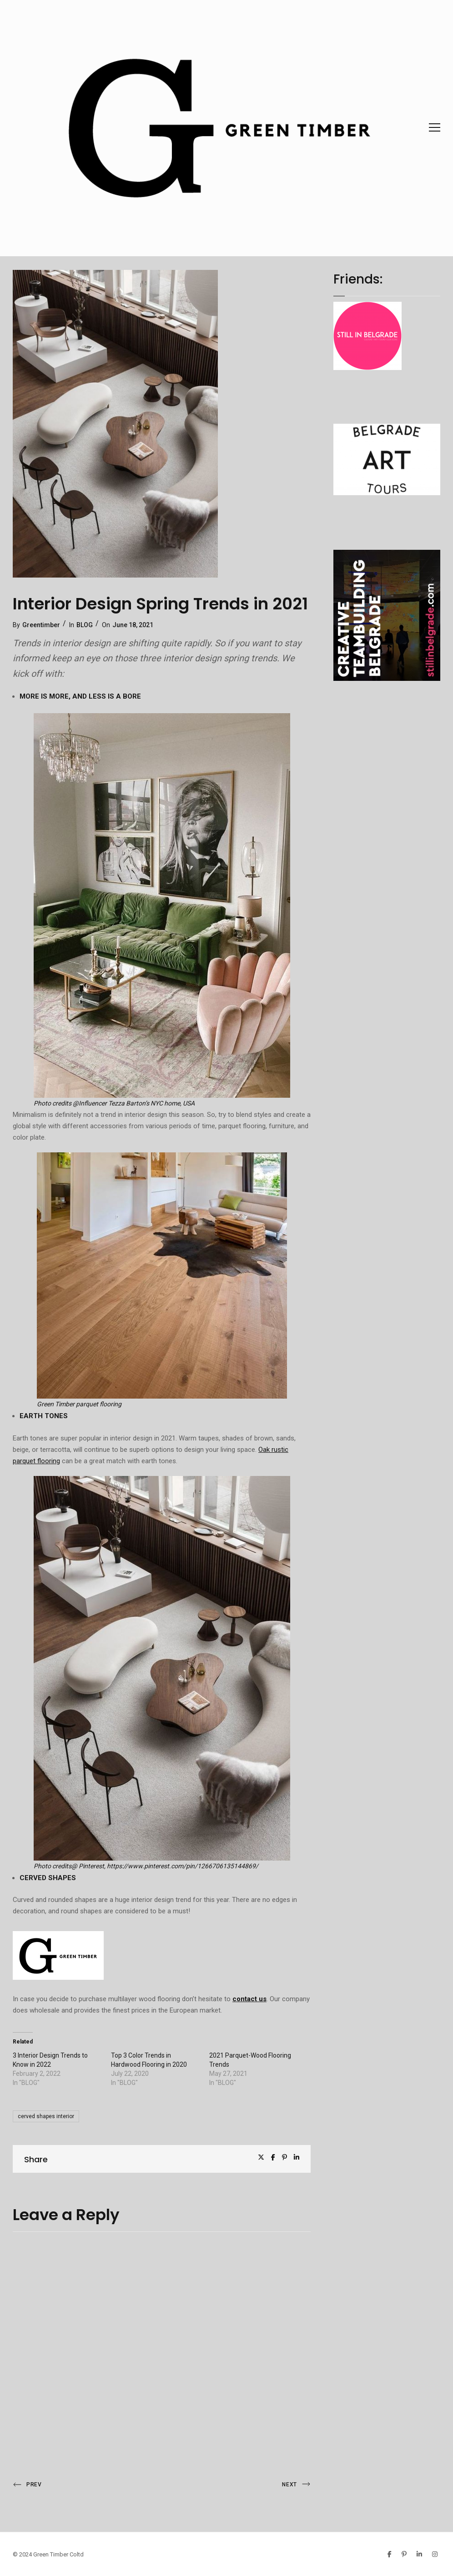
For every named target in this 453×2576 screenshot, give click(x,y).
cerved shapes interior (46, 2116)
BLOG (84, 625)
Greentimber (41, 625)
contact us (249, 1999)
